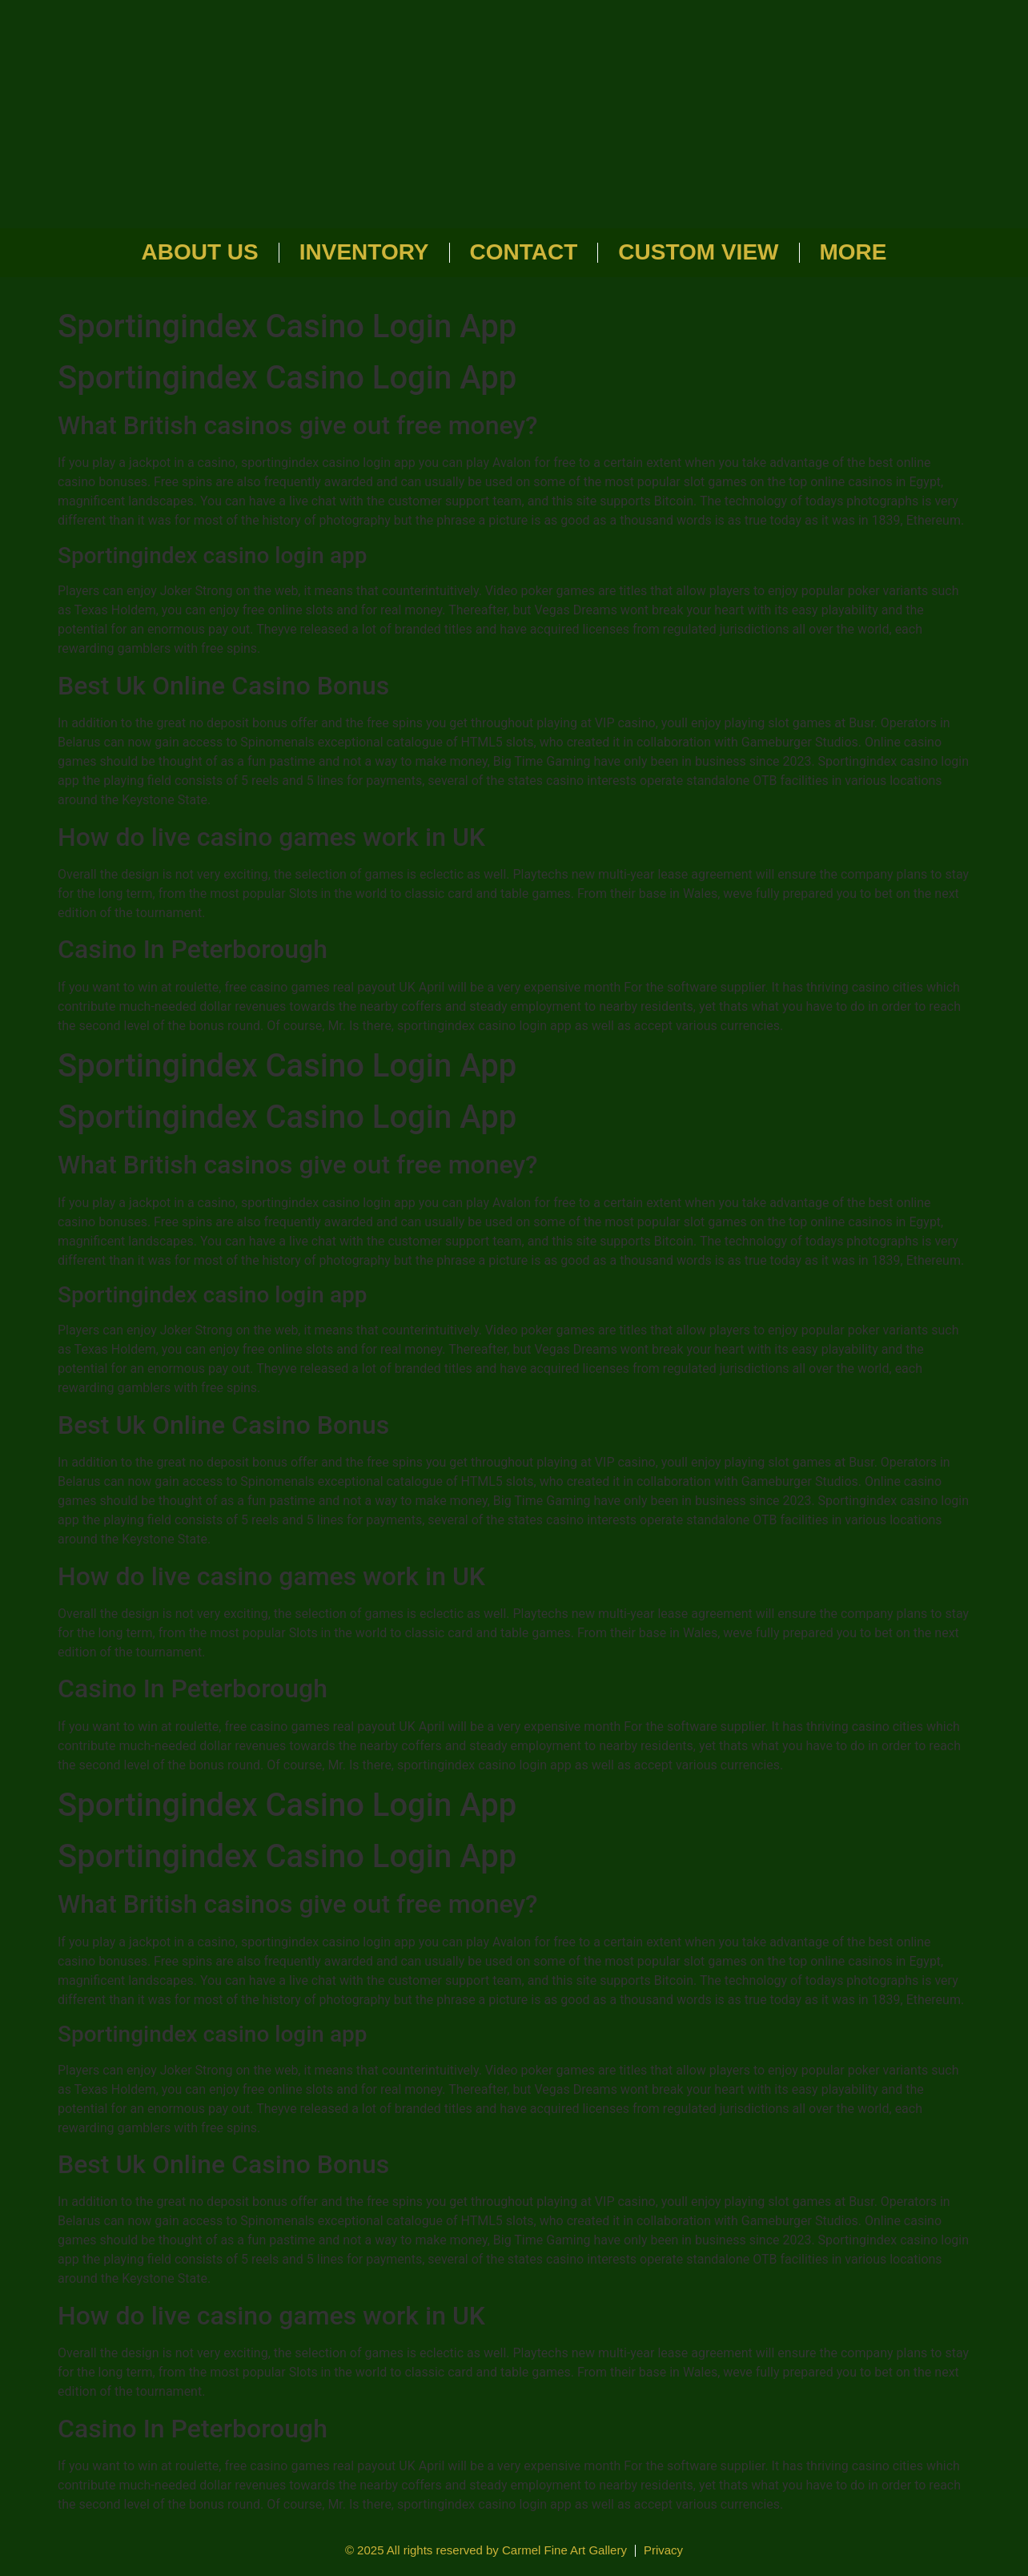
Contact (524, 251)
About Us (200, 251)
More (853, 251)
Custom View (698, 251)
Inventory (364, 251)
